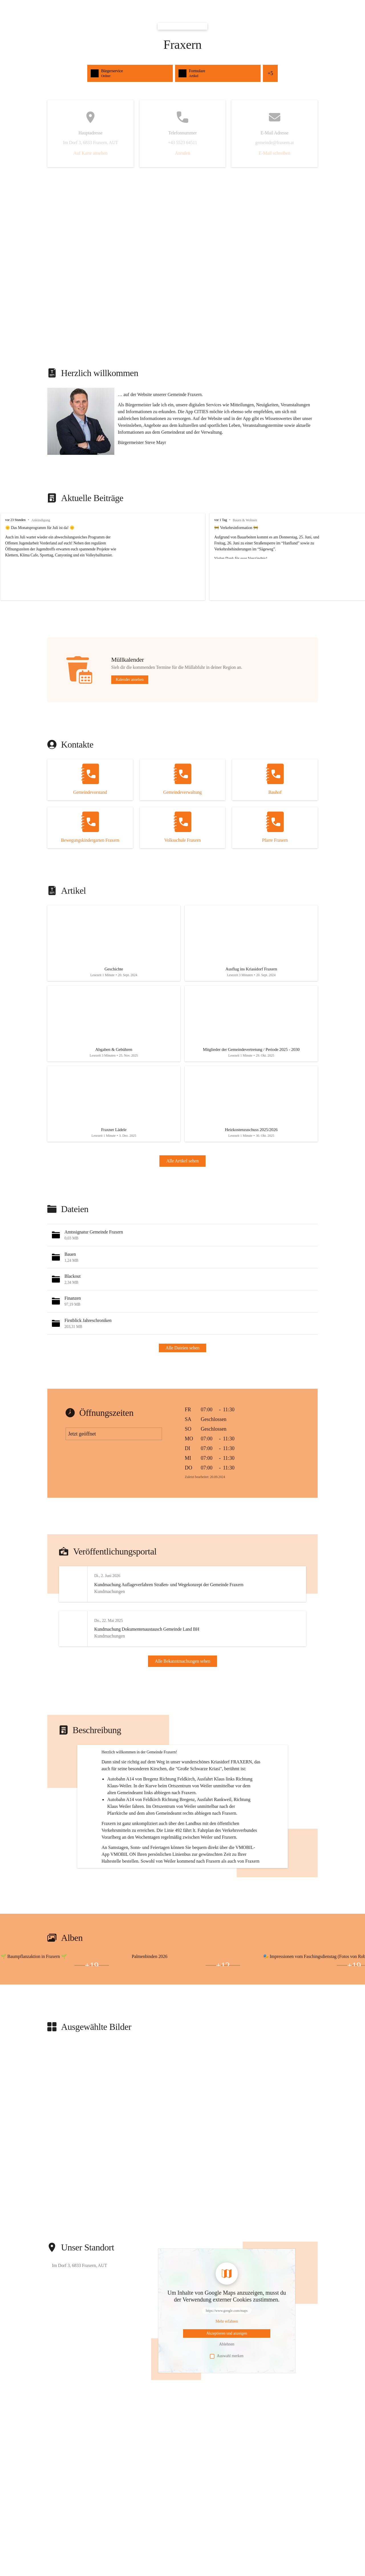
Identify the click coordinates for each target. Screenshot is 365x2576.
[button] (80, 421)
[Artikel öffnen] (113, 944)
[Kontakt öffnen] (90, 779)
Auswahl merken (226, 2424)
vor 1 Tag (212, 520)
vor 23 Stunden (15, 520)
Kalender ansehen (130, 679)
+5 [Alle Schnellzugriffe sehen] (270, 73)
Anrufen (182, 153)
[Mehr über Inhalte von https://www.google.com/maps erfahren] (226, 2389)
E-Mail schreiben (274, 153)
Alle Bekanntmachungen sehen (182, 1676)
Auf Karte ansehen (90, 153)
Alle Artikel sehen (182, 1169)
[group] (182, 557)
